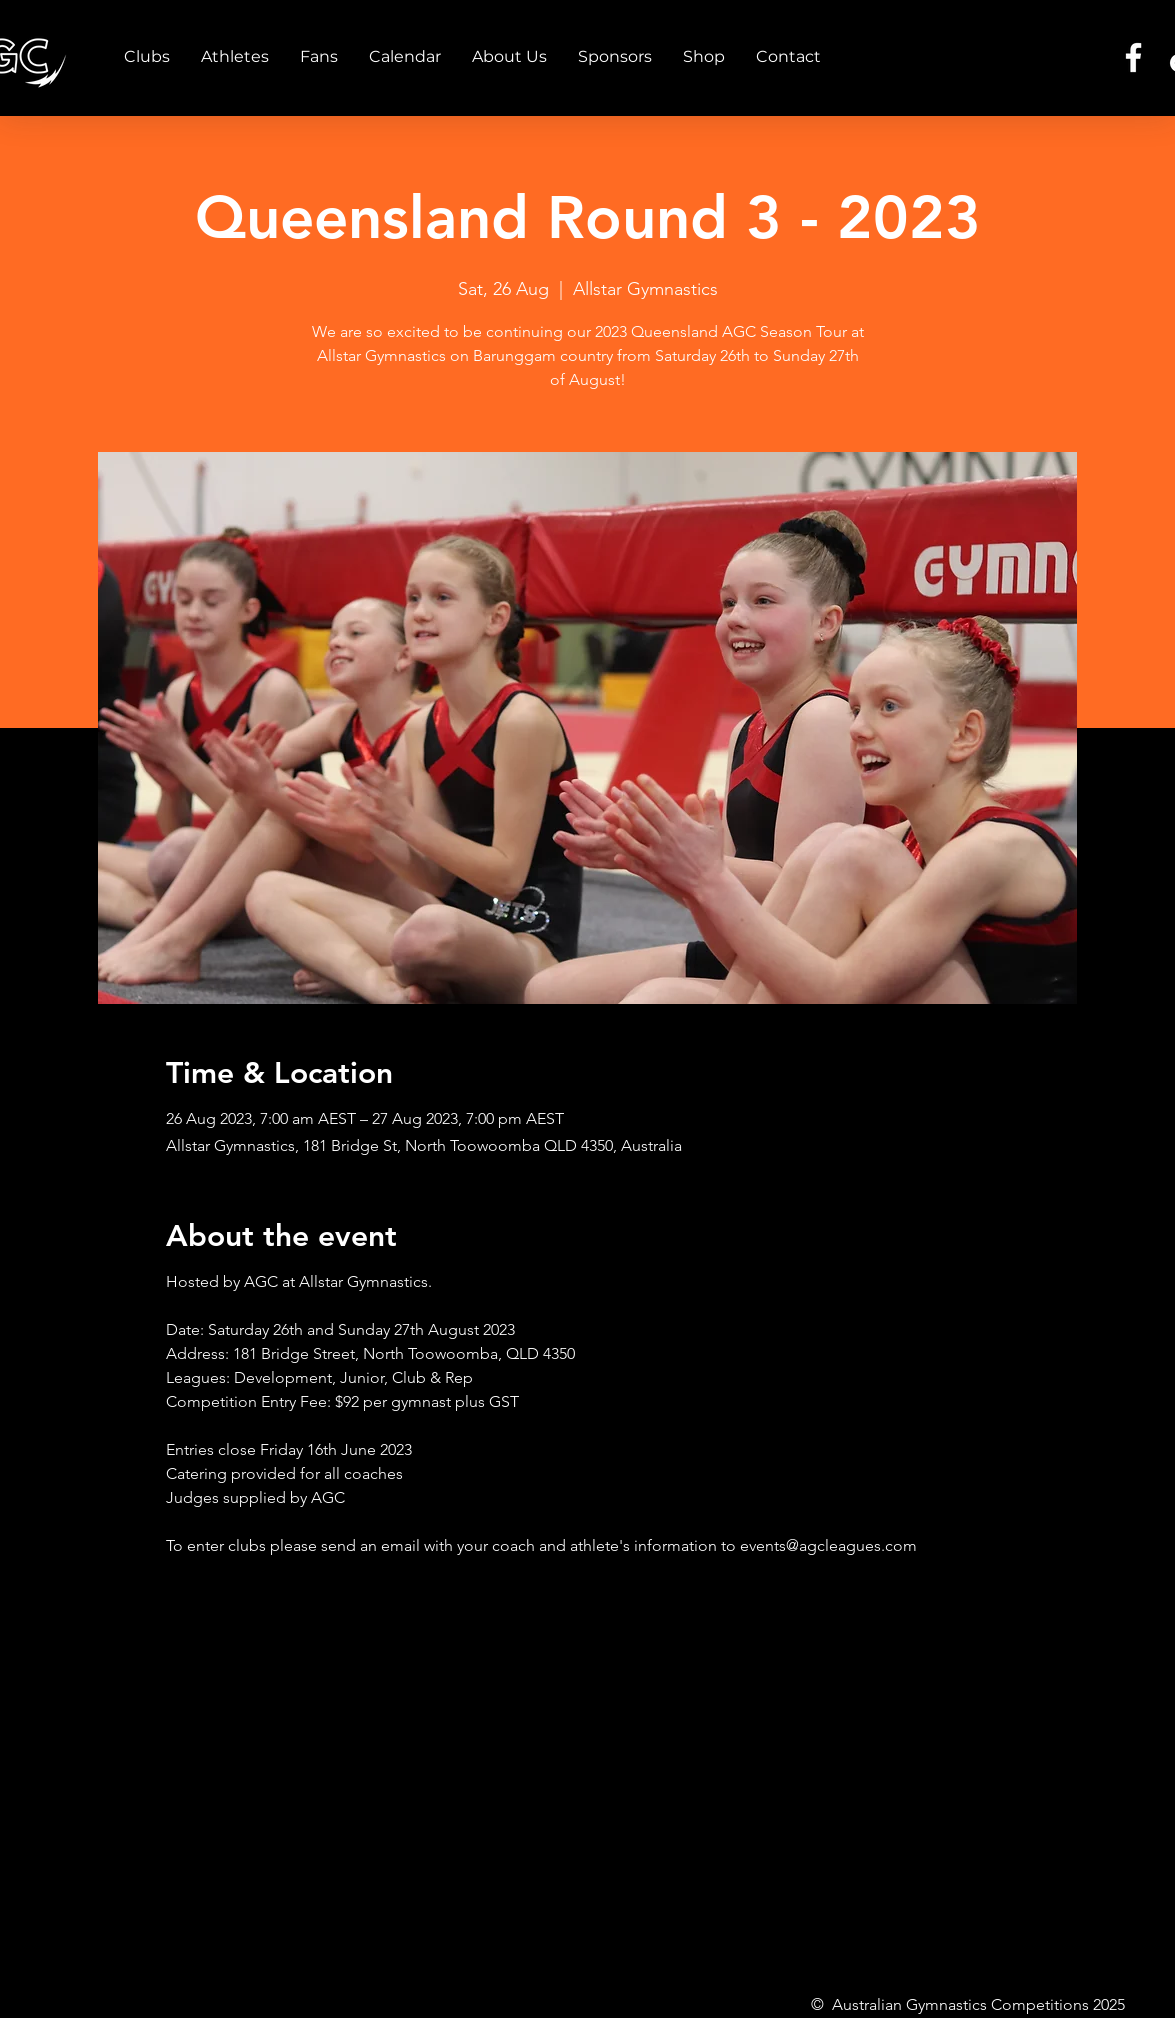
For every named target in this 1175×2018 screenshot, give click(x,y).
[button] (147, 57)
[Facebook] (1133, 57)
